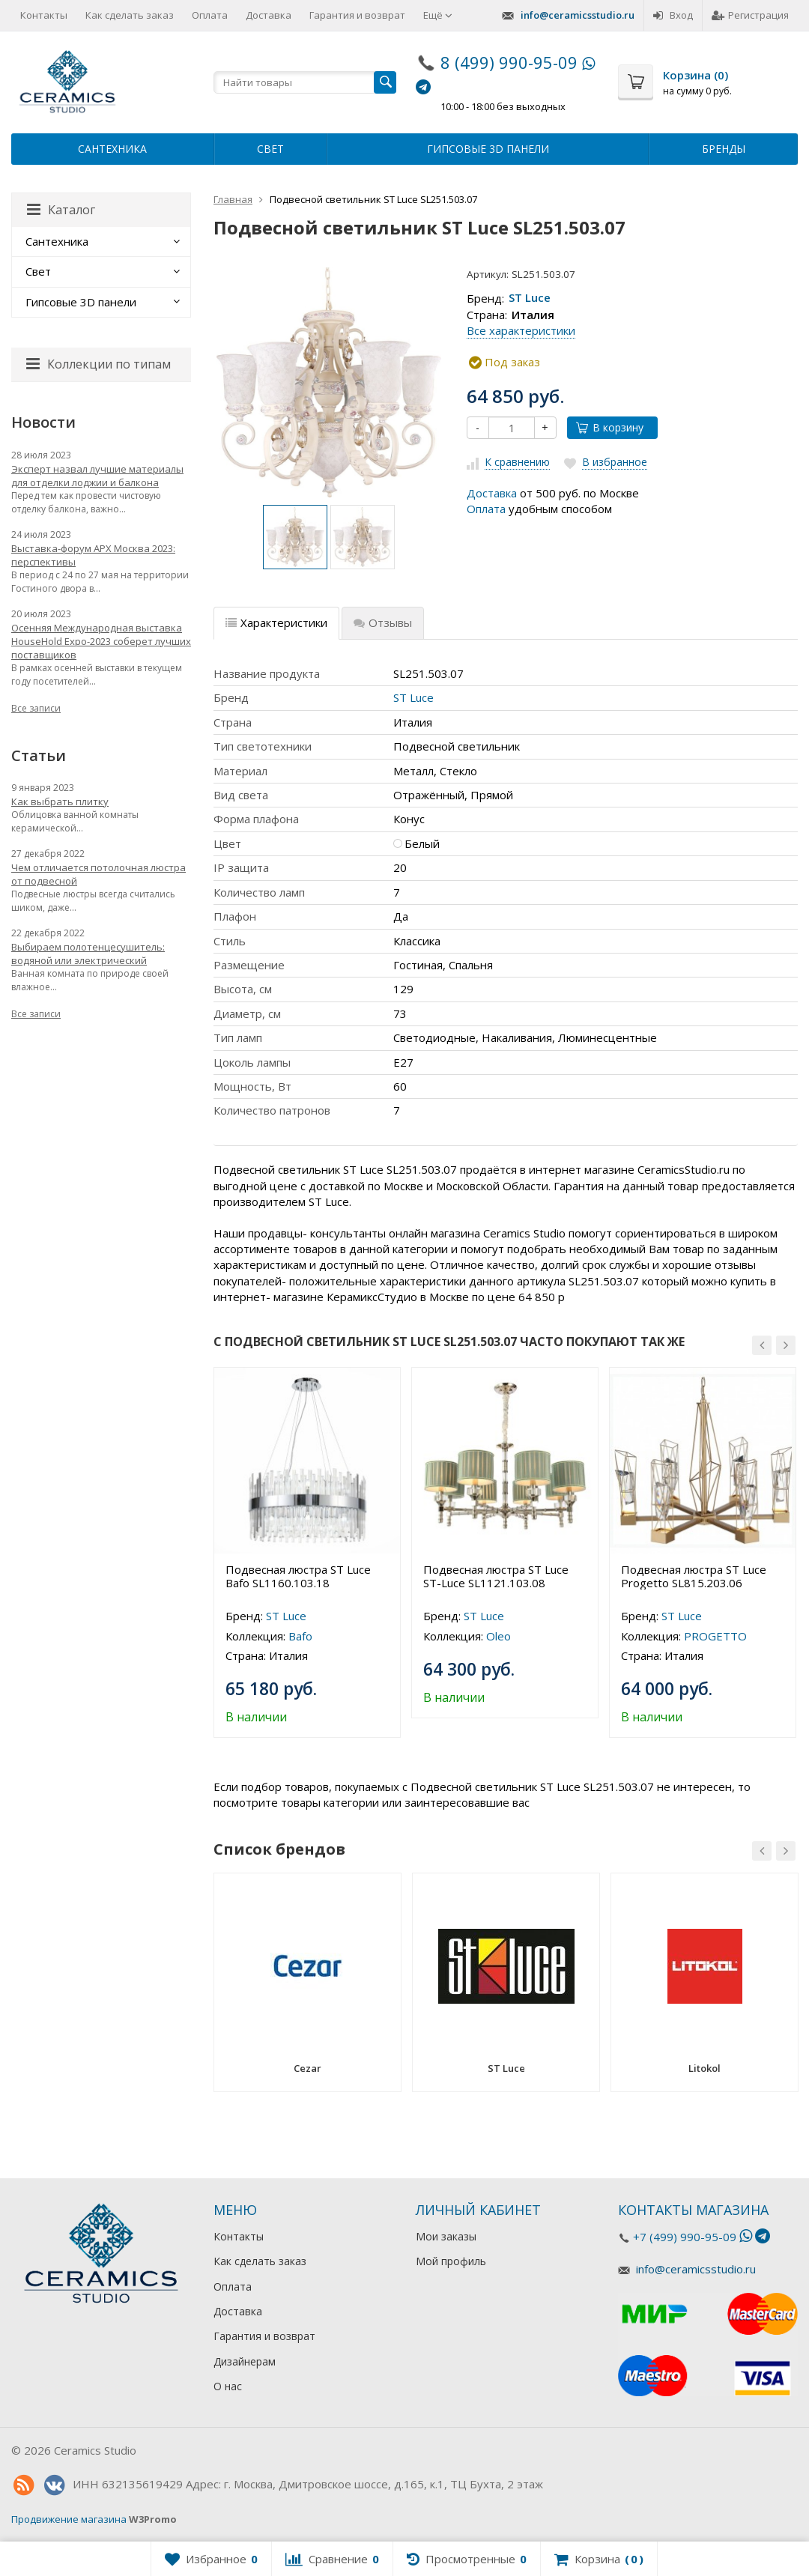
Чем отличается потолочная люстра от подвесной (98, 874)
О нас (227, 2386)
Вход (673, 15)
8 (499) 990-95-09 (509, 62)
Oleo (498, 1635)
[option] (295, 537)
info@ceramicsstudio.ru (577, 15)
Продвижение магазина (69, 2519)
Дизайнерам (244, 2361)
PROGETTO (715, 1635)
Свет (270, 149)
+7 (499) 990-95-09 (684, 2236)
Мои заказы (446, 2236)
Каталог (61, 209)
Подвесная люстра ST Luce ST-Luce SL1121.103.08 (496, 1576)
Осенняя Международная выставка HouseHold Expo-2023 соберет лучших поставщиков (101, 641)
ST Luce (530, 298)
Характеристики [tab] (276, 622)
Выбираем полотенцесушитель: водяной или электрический (88, 953)
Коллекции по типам (98, 364)
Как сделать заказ (129, 15)
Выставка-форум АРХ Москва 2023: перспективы (93, 555)
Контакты (43, 15)
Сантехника (112, 149)
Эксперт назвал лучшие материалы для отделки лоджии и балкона (97, 475)
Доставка (268, 15)
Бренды (723, 149)
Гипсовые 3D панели (488, 149)
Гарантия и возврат (357, 15)
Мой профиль (451, 2261)
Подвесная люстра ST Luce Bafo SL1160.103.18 (298, 1576)
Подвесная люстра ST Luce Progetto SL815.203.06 (693, 1576)
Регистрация (750, 15)
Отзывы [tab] (383, 622)
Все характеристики (521, 330)
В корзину (609, 427)
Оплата (210, 15)
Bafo (300, 1635)
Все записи (36, 708)
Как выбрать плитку (60, 801)
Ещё (437, 15)
